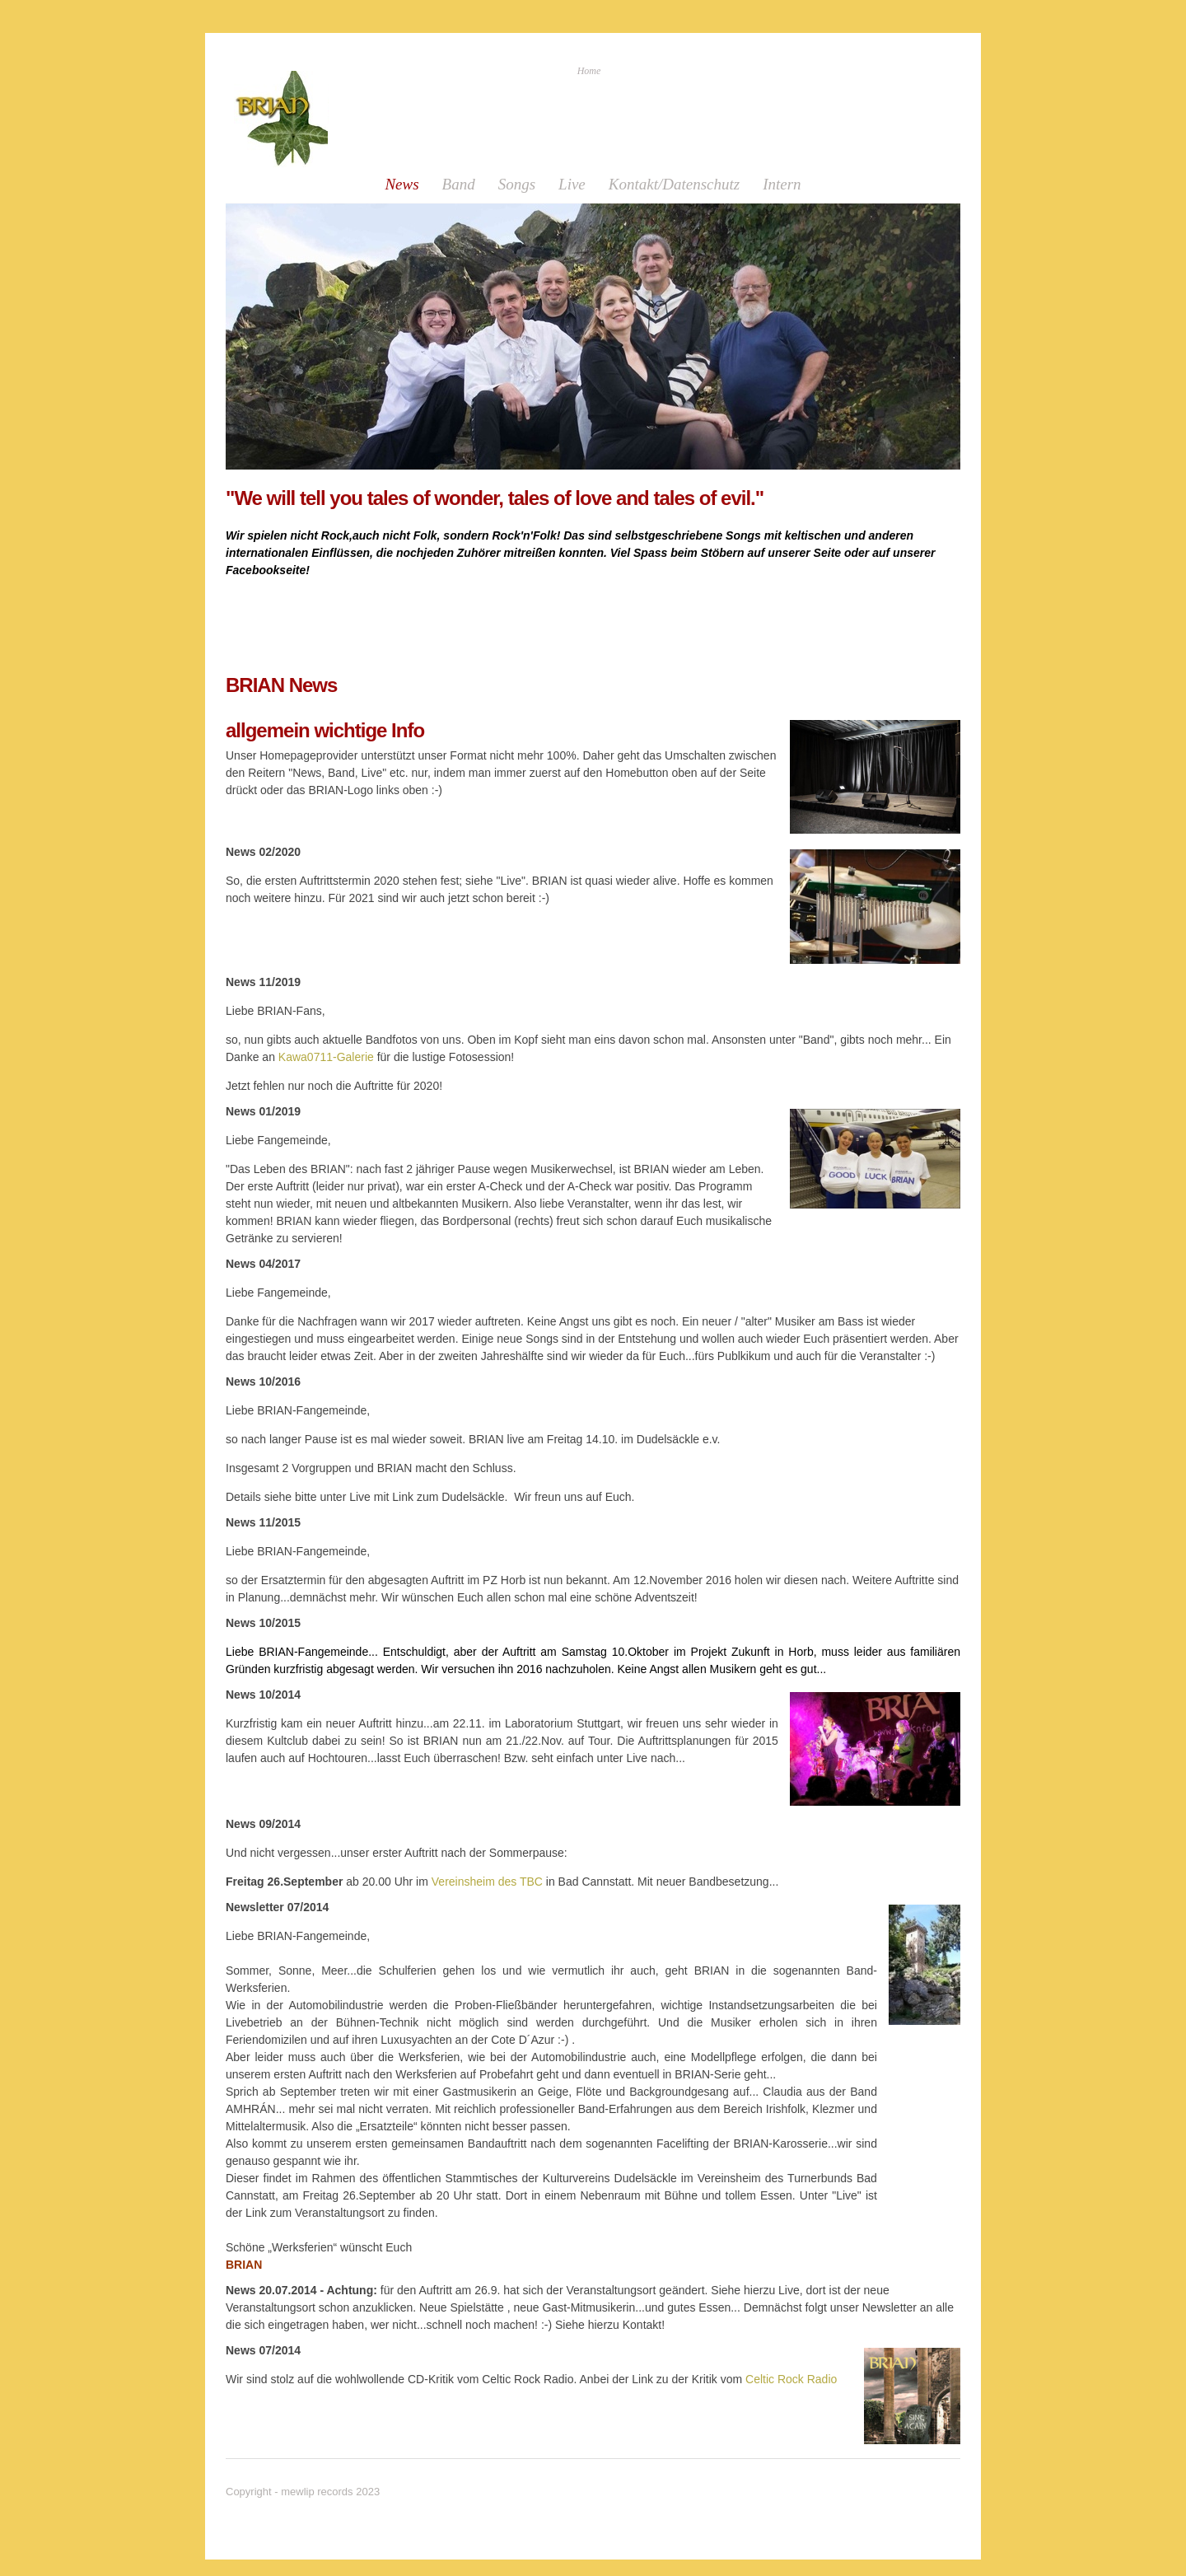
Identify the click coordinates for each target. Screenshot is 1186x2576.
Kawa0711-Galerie (326, 1057)
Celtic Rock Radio (789, 2379)
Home (589, 71)
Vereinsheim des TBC (487, 1881)
